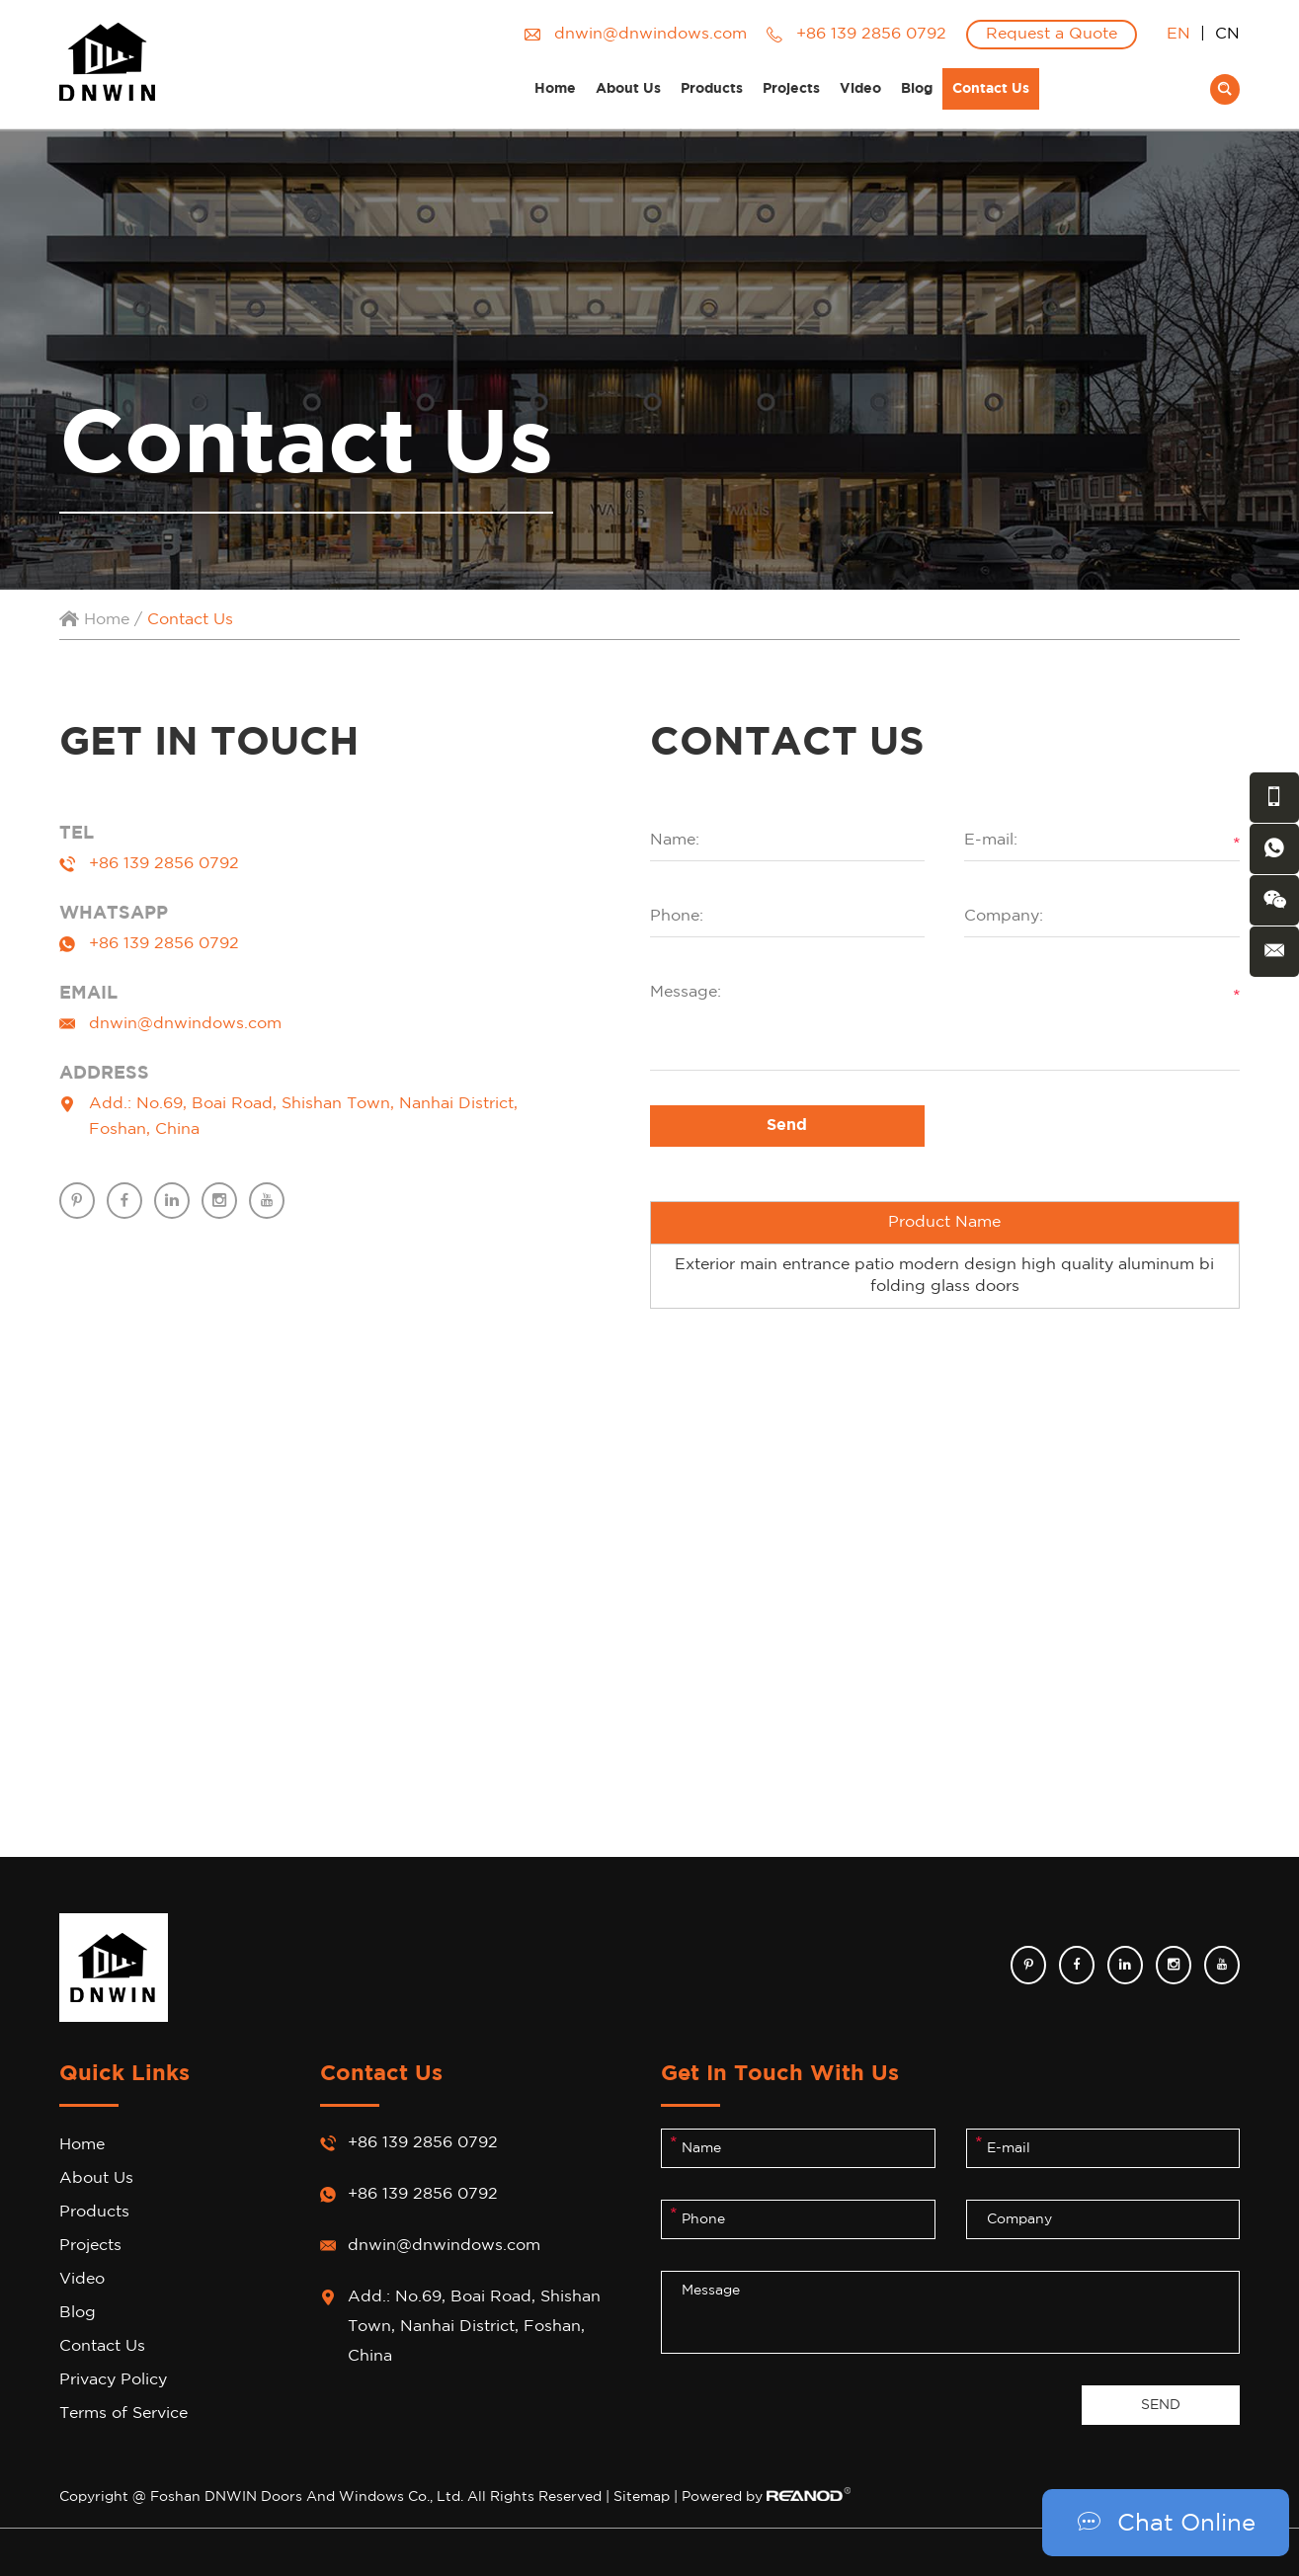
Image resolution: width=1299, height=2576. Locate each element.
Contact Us (990, 89)
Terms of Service (123, 2413)
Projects (791, 89)
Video (860, 89)
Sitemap (641, 2497)
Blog (917, 89)
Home (555, 89)
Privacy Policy (113, 2380)
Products (712, 89)
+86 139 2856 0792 (164, 943)
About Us (628, 89)
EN (1178, 34)
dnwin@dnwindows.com (650, 34)
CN (1227, 34)
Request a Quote (1051, 34)
